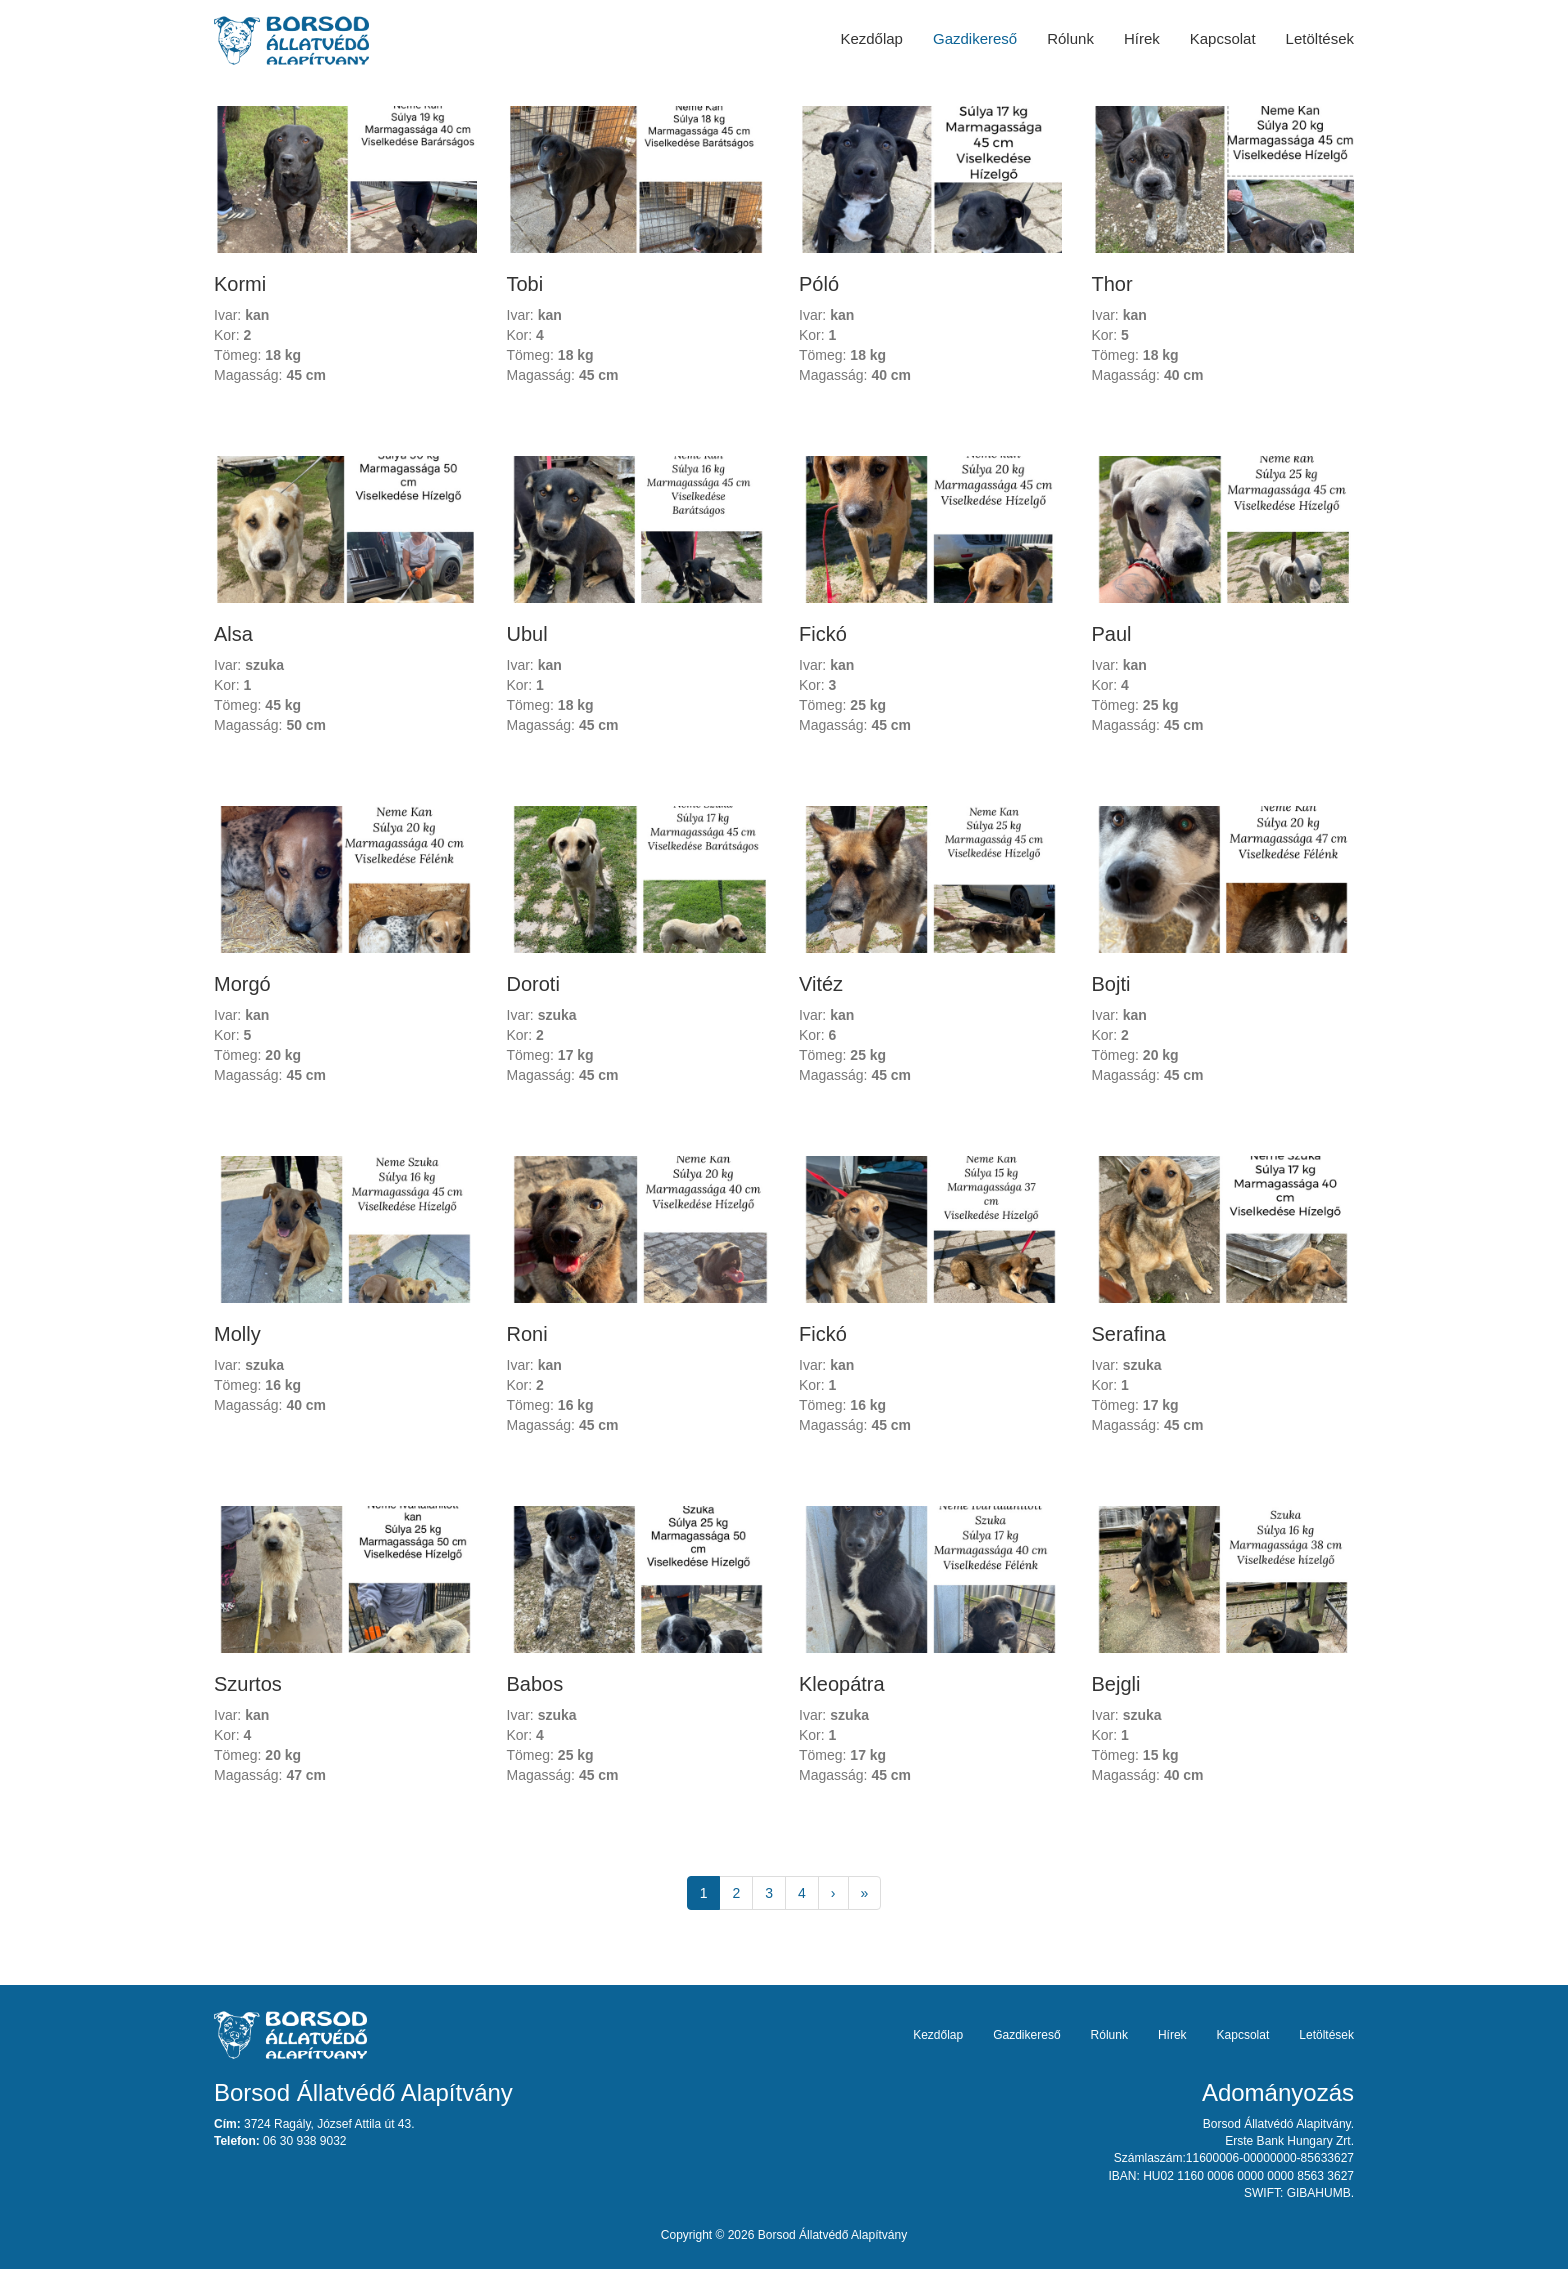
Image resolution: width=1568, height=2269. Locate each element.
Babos (535, 1684)
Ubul (527, 634)
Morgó (242, 984)
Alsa (233, 634)
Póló (819, 284)
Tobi (525, 284)
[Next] (833, 1893)
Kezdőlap (871, 38)
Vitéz (821, 984)
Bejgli (1116, 1684)
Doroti (533, 984)
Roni (527, 1334)
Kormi (240, 284)
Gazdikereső (975, 38)
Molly (237, 1334)
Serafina (1129, 1334)
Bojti (1111, 984)
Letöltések (1320, 38)
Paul (1112, 634)
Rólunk (1070, 38)
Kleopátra (842, 1684)
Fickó (823, 634)
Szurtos (248, 1684)
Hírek (1142, 38)
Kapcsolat (1223, 38)
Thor (1112, 284)
